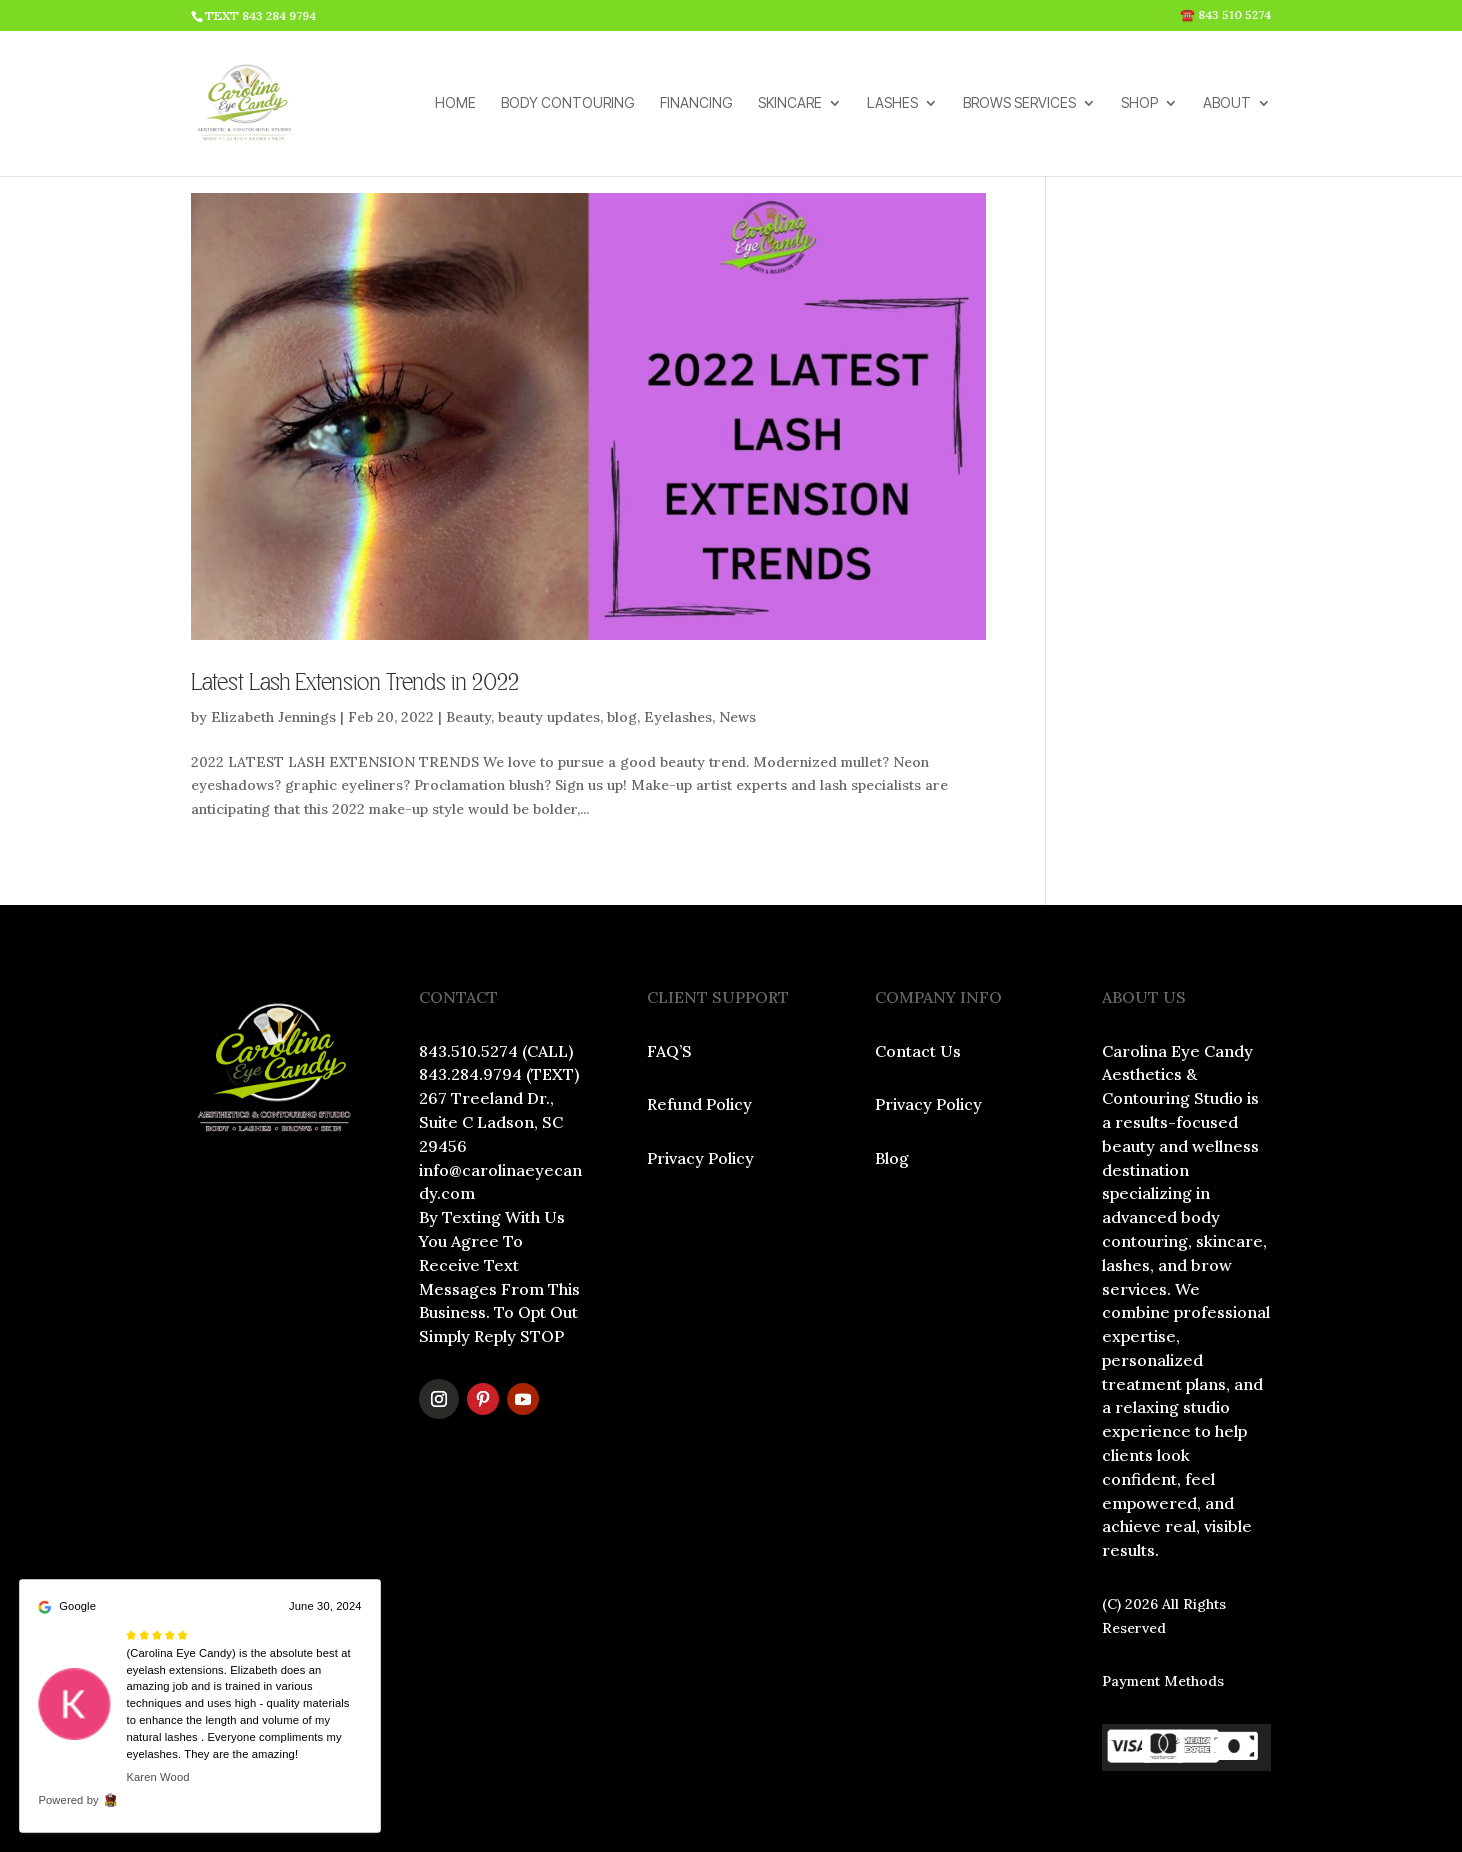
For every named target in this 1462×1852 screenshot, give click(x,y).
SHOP (1139, 103)
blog (622, 717)
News (737, 717)
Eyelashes (678, 717)
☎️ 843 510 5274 (1225, 15)
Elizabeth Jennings (273, 717)
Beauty (468, 717)
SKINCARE (790, 103)
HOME (455, 103)
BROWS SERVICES (1019, 103)
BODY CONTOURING (568, 103)
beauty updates (549, 717)
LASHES (892, 103)
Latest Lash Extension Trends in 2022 (355, 683)
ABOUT (1227, 103)
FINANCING (696, 103)
